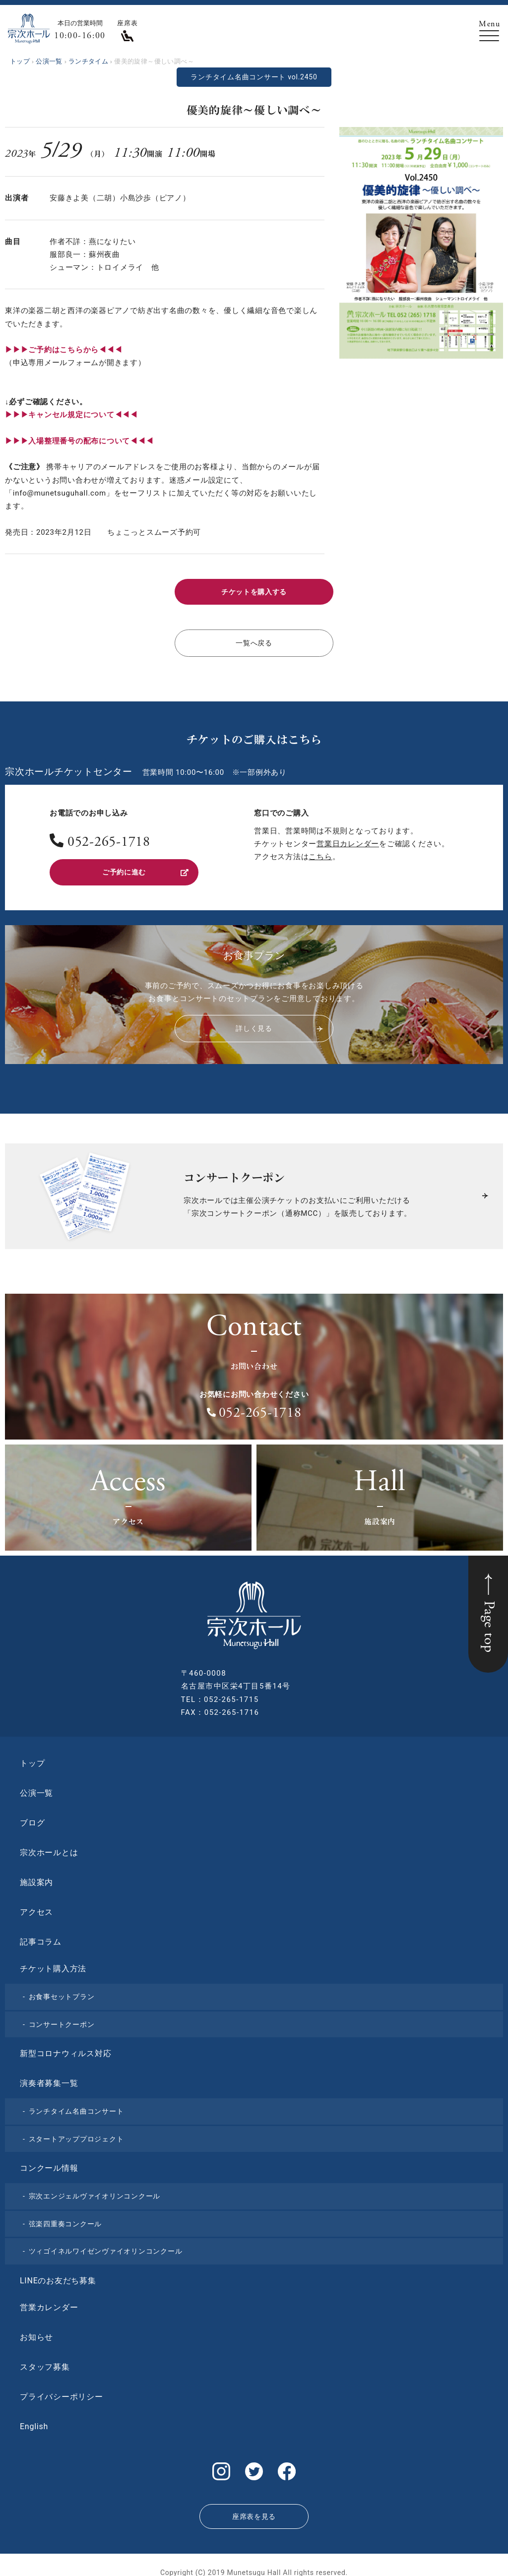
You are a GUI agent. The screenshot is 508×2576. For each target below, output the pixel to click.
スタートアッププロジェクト (76, 2133)
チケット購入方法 (53, 1963)
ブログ (32, 1817)
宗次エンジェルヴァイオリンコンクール (95, 2191)
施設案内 (36, 1877)
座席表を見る (254, 2506)
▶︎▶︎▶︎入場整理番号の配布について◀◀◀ (79, 441)
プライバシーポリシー (61, 2390)
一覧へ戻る (254, 640)
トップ (32, 1757)
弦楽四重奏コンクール (65, 2218)
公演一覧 (36, 1787)
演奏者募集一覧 (49, 2077)
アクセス (36, 1906)
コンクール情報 (49, 2162)
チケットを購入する (254, 590)
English (34, 2420)
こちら (320, 853)
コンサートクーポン (62, 2018)
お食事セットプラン (62, 1991)
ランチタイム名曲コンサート (76, 2106)
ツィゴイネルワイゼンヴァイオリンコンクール (106, 2246)
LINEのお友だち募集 (58, 2274)
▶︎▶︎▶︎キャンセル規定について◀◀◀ (71, 414)
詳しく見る (279, 1022)
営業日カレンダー (348, 840)
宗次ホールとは (49, 1847)
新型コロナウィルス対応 (65, 2048)
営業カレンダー (49, 2301)
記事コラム (41, 1936)
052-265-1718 (108, 839)
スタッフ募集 (45, 2361)
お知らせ (36, 2331)
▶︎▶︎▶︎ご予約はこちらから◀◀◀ (63, 349)
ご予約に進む (145, 867)
